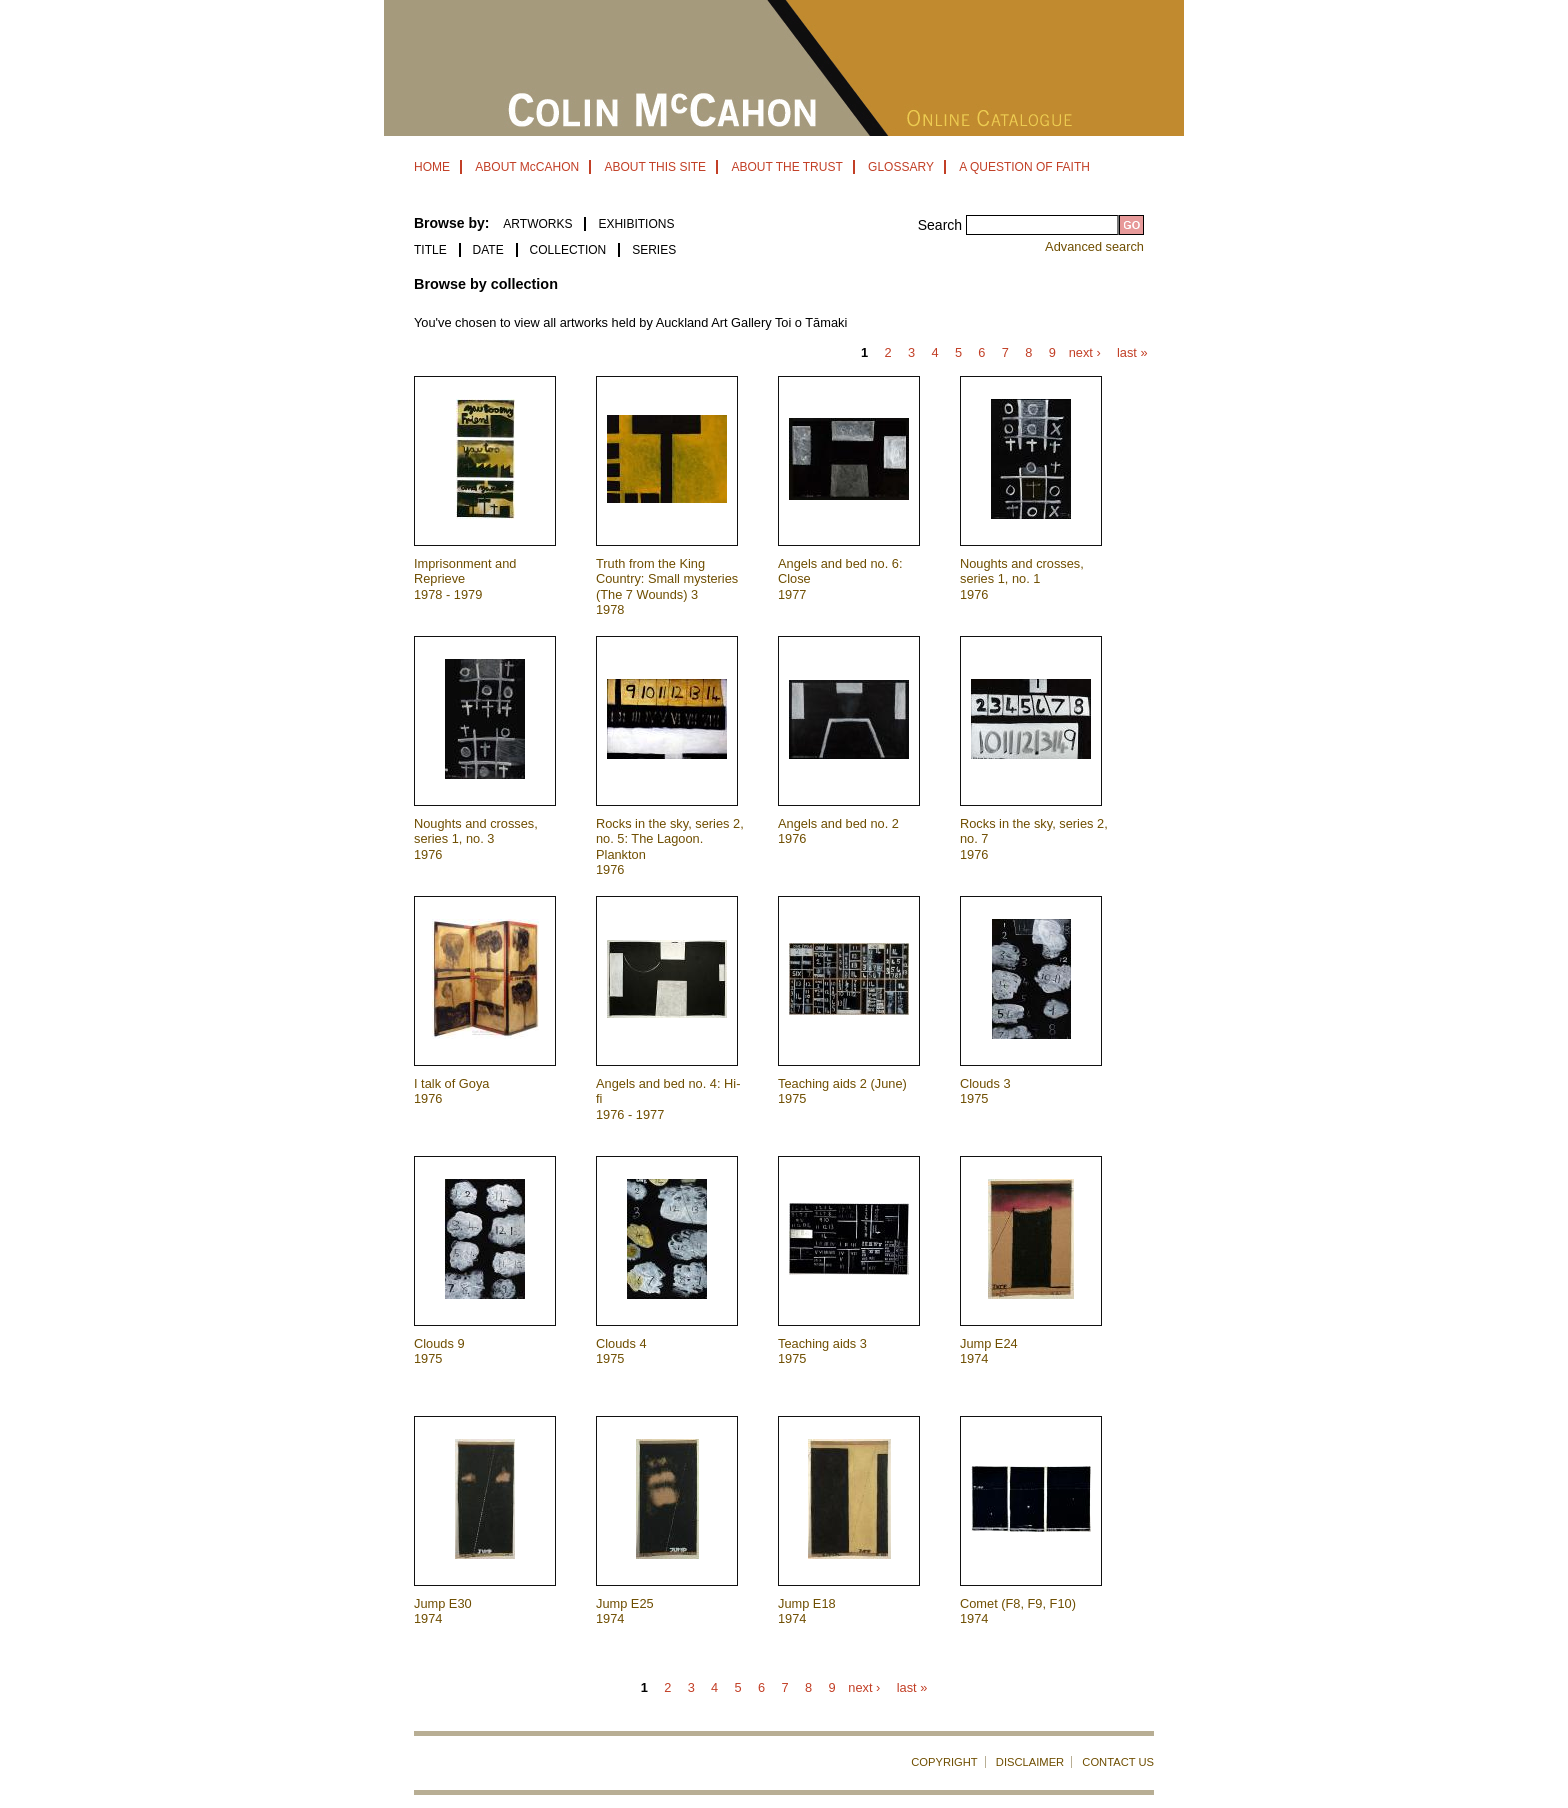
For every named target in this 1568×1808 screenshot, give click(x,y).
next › (1085, 353)
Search (942, 225)
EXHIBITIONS (636, 224)
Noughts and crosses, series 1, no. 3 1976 (476, 839)
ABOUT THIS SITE (655, 167)
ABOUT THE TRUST (786, 167)
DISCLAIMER (1030, 1762)
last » (1132, 353)
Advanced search (1094, 246)
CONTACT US (1118, 1762)
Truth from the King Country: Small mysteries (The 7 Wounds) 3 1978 (667, 586)
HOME (432, 167)
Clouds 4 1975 (621, 1351)
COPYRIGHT (944, 1762)
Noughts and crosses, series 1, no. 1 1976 (1022, 579)
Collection (568, 250)
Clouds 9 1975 (439, 1351)
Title (430, 250)
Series (654, 250)
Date (488, 250)
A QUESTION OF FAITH (1024, 167)
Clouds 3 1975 (985, 1091)
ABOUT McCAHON (527, 167)
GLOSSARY (901, 167)
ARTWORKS (537, 224)
